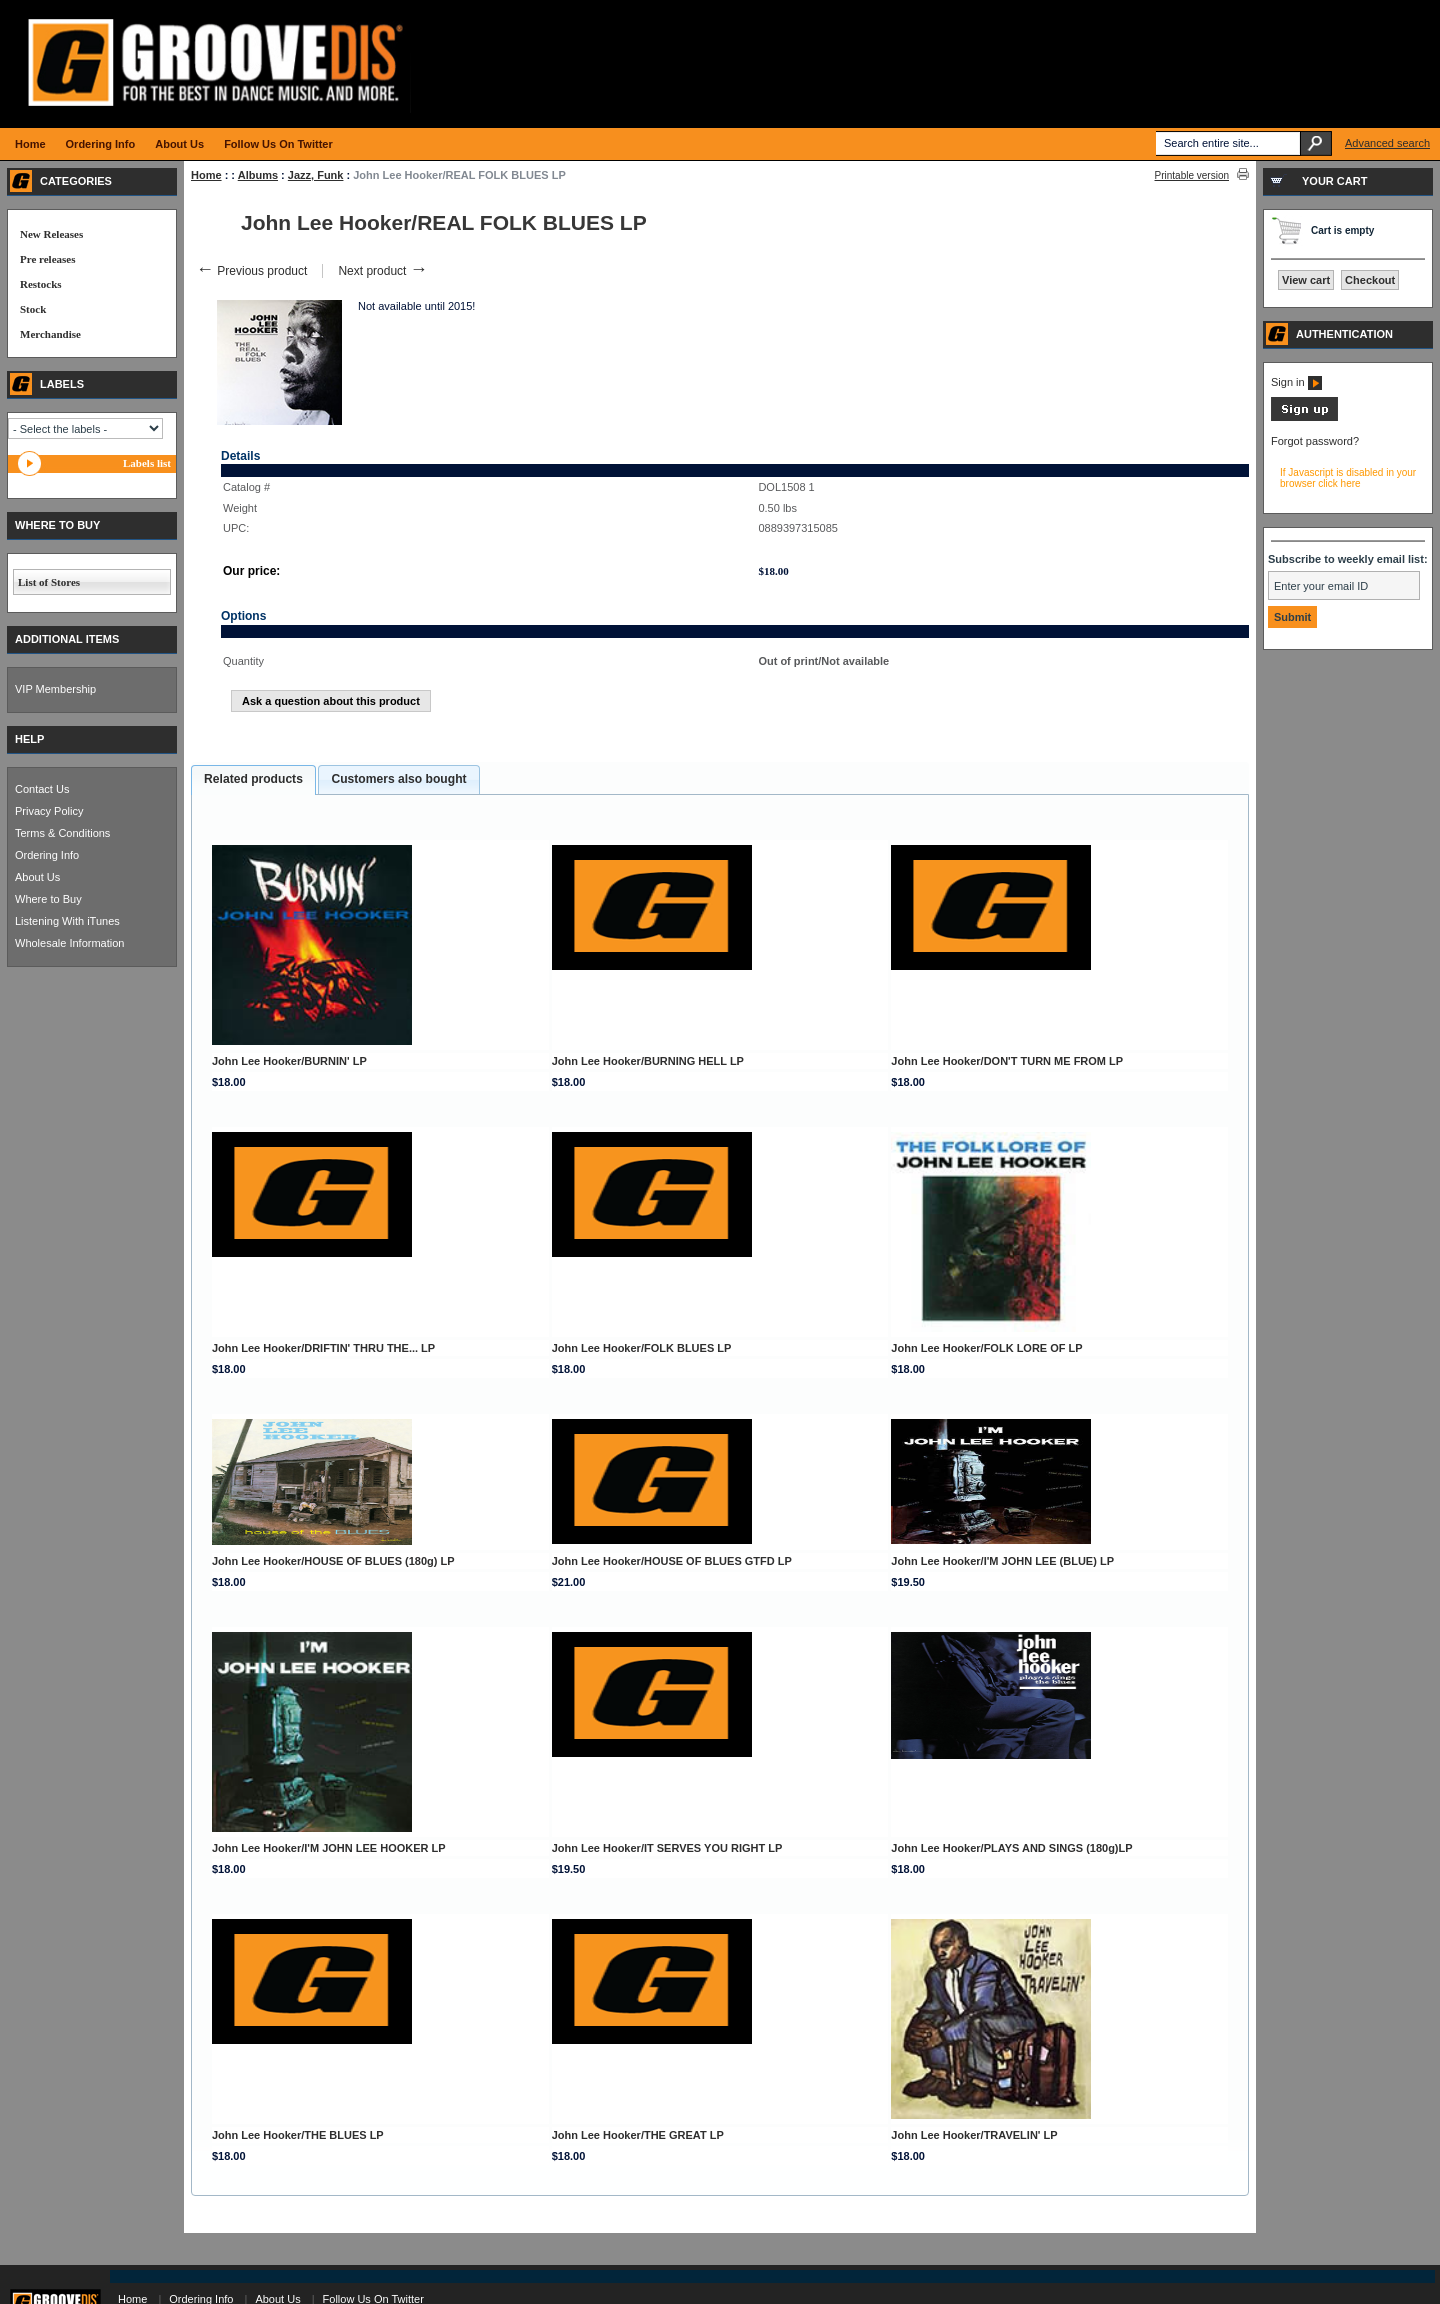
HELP (29, 739)
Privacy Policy (49, 811)
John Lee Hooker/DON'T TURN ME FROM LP (1007, 1061)
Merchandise (50, 334)
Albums (258, 175)
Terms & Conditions (62, 833)
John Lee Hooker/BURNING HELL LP (648, 1061)
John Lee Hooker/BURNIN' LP (289, 1061)
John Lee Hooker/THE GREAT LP (638, 2135)
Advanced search (1387, 143)
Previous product (251, 271)
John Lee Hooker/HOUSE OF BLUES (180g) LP (333, 1561)
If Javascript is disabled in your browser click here (1348, 478)
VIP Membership (55, 689)
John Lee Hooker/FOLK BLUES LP (642, 1348)
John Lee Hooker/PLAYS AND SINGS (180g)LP (1011, 1848)
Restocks (41, 284)
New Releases (51, 234)
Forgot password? (1315, 441)
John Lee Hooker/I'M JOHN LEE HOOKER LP (329, 1848)
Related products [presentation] (253, 779)
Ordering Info (47, 855)
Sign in (1296, 382)
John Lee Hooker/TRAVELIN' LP (974, 2135)
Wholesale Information (69, 943)
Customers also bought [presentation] (398, 779)
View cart (1306, 280)
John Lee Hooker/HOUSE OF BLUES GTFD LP (672, 1561)
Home (206, 175)
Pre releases (47, 259)
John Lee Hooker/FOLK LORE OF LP (986, 1348)
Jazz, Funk (316, 175)
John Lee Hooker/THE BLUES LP (298, 2135)
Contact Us (42, 789)
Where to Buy (48, 899)
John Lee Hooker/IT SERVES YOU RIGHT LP (667, 1848)
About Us (37, 877)
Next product (382, 271)
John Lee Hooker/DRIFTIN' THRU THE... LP (323, 1348)
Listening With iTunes (67, 921)
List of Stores (49, 582)
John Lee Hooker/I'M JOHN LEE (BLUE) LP (1002, 1561)
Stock (33, 309)
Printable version (1192, 175)
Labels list (147, 463)
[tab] (253, 780)
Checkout (1370, 280)
